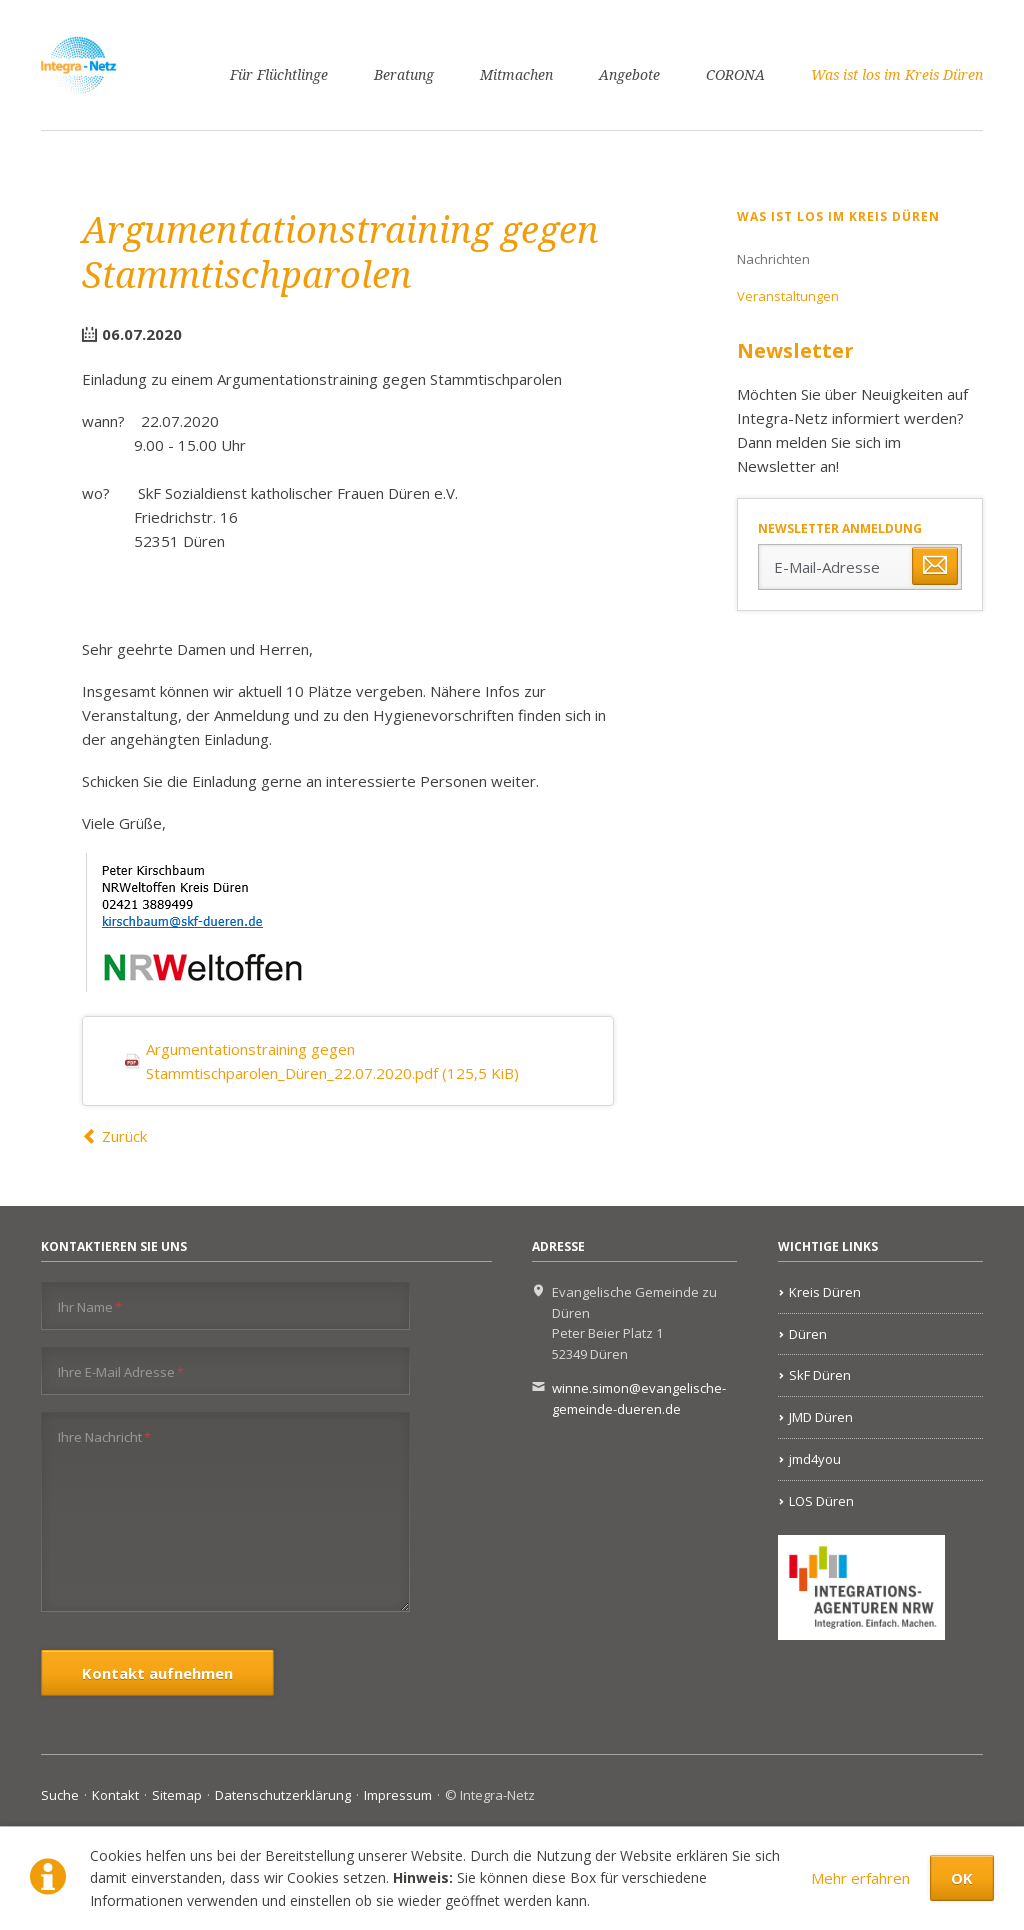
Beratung (404, 75)
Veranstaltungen (788, 296)
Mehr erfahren (860, 1878)
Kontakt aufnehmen (157, 1673)
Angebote (629, 75)
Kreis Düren (825, 1292)
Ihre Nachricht (104, 1436)
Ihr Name (90, 1306)
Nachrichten (773, 259)
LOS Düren (821, 1501)
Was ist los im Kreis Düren (897, 75)
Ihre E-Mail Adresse (121, 1371)
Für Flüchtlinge (279, 75)
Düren (808, 1334)
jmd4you (815, 1459)
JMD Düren (821, 1417)
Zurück (124, 1136)
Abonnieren (935, 566)
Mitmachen (516, 75)
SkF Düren (820, 1375)
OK (962, 1878)
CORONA (735, 75)
